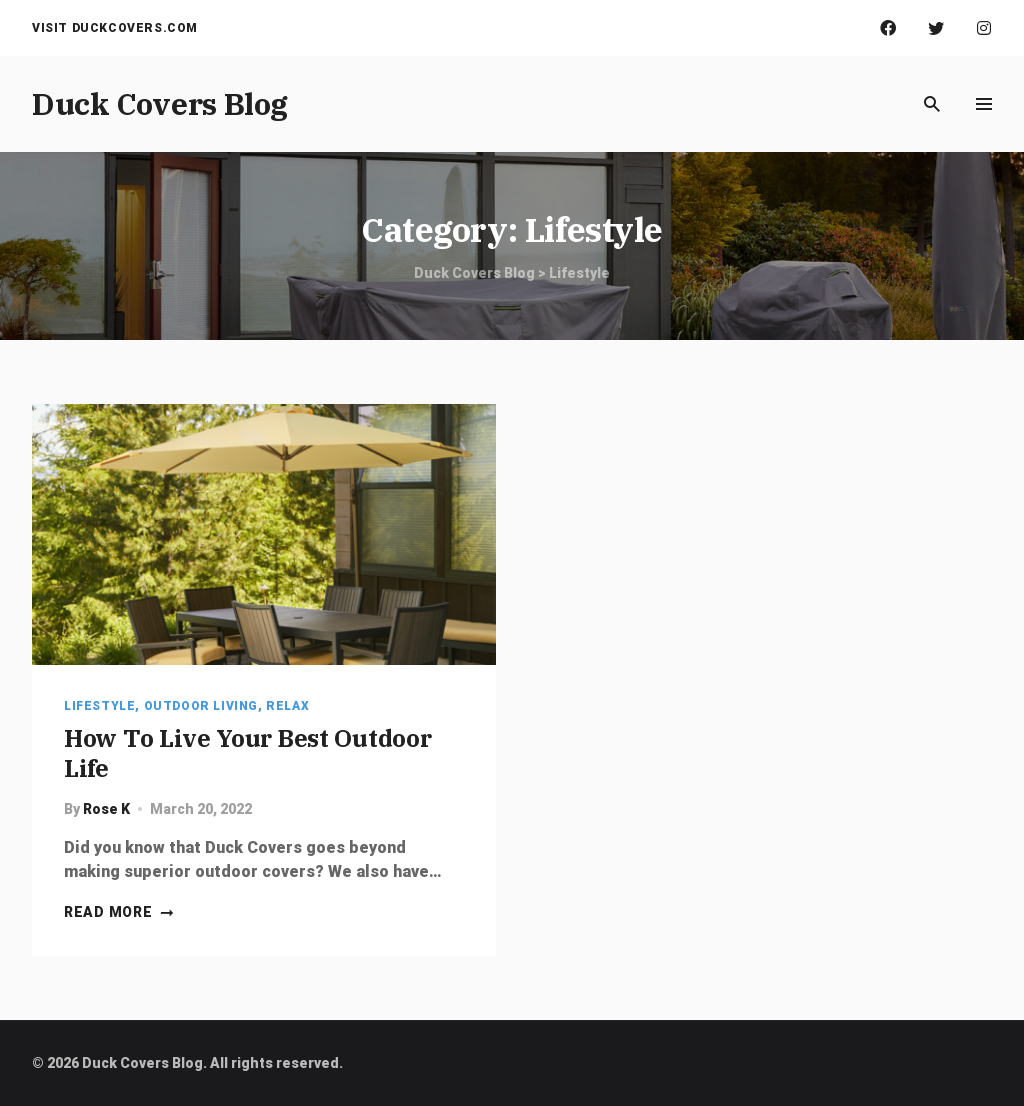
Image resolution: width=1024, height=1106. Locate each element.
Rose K (106, 809)
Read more (119, 912)
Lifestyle (99, 706)
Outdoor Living (201, 706)
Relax (287, 706)
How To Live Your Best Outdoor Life (247, 753)
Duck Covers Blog (160, 103)
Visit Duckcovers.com (115, 28)
